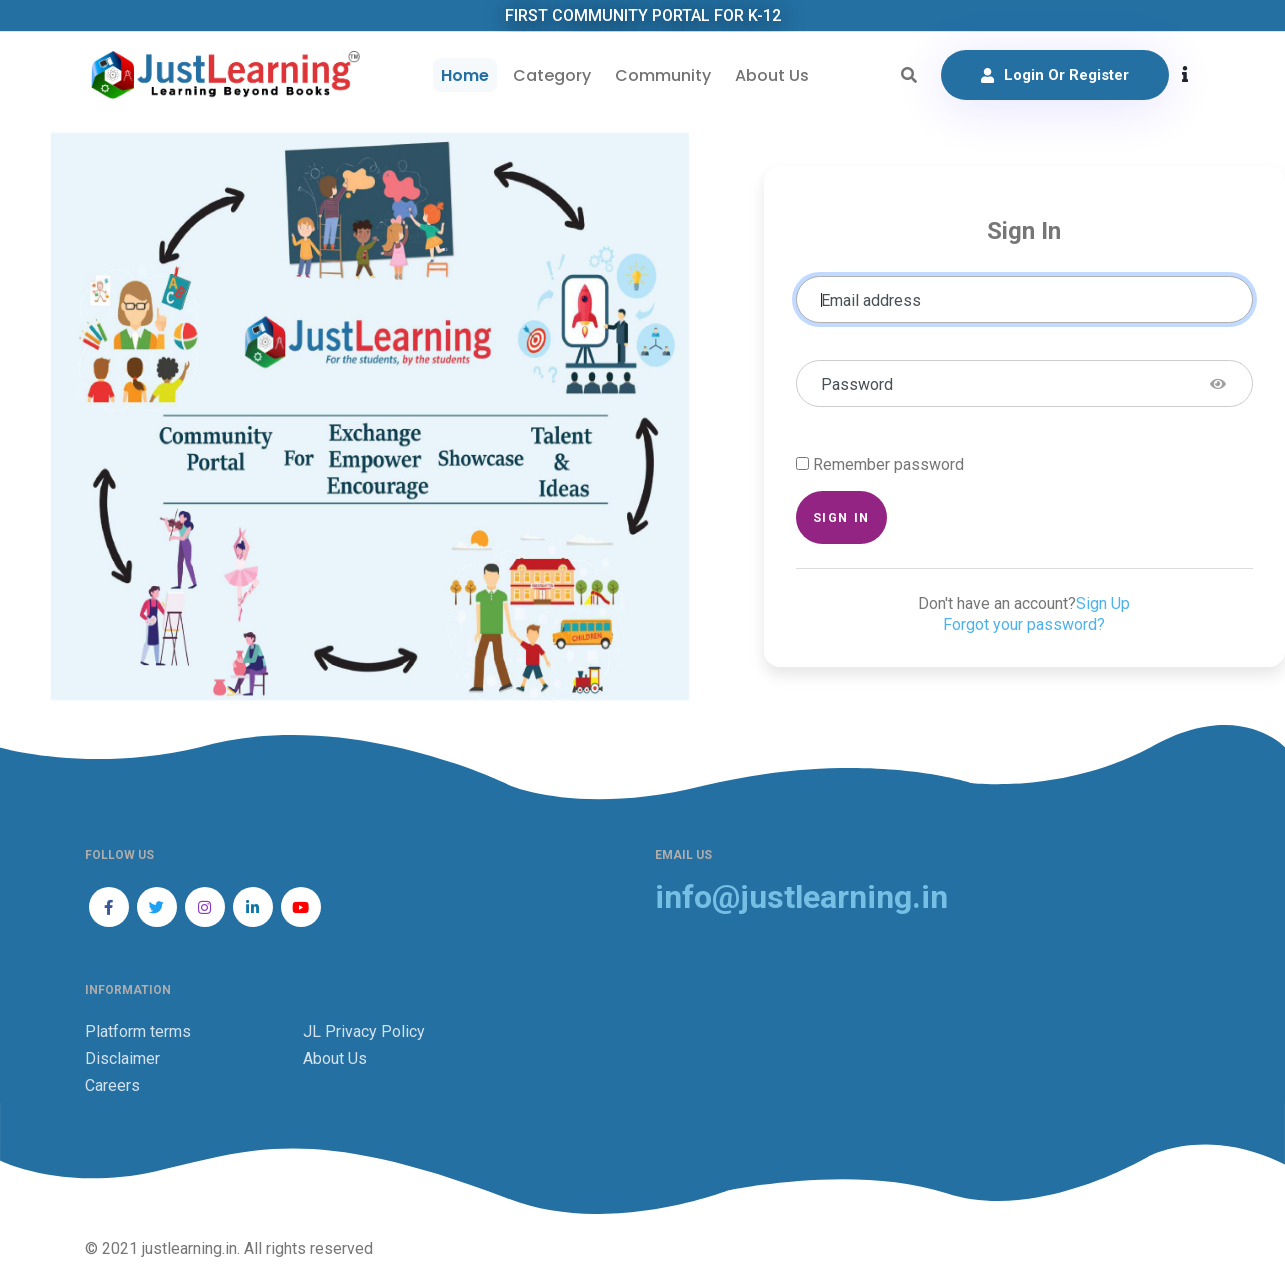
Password (857, 384)
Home (465, 75)
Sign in (841, 517)
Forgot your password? (1024, 624)
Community (663, 75)
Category (552, 75)
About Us (772, 75)
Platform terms (138, 1031)
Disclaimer (122, 1058)
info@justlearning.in (801, 897)
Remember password (888, 464)
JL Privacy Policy (364, 1031)
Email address (871, 300)
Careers (112, 1085)
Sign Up (1103, 603)
